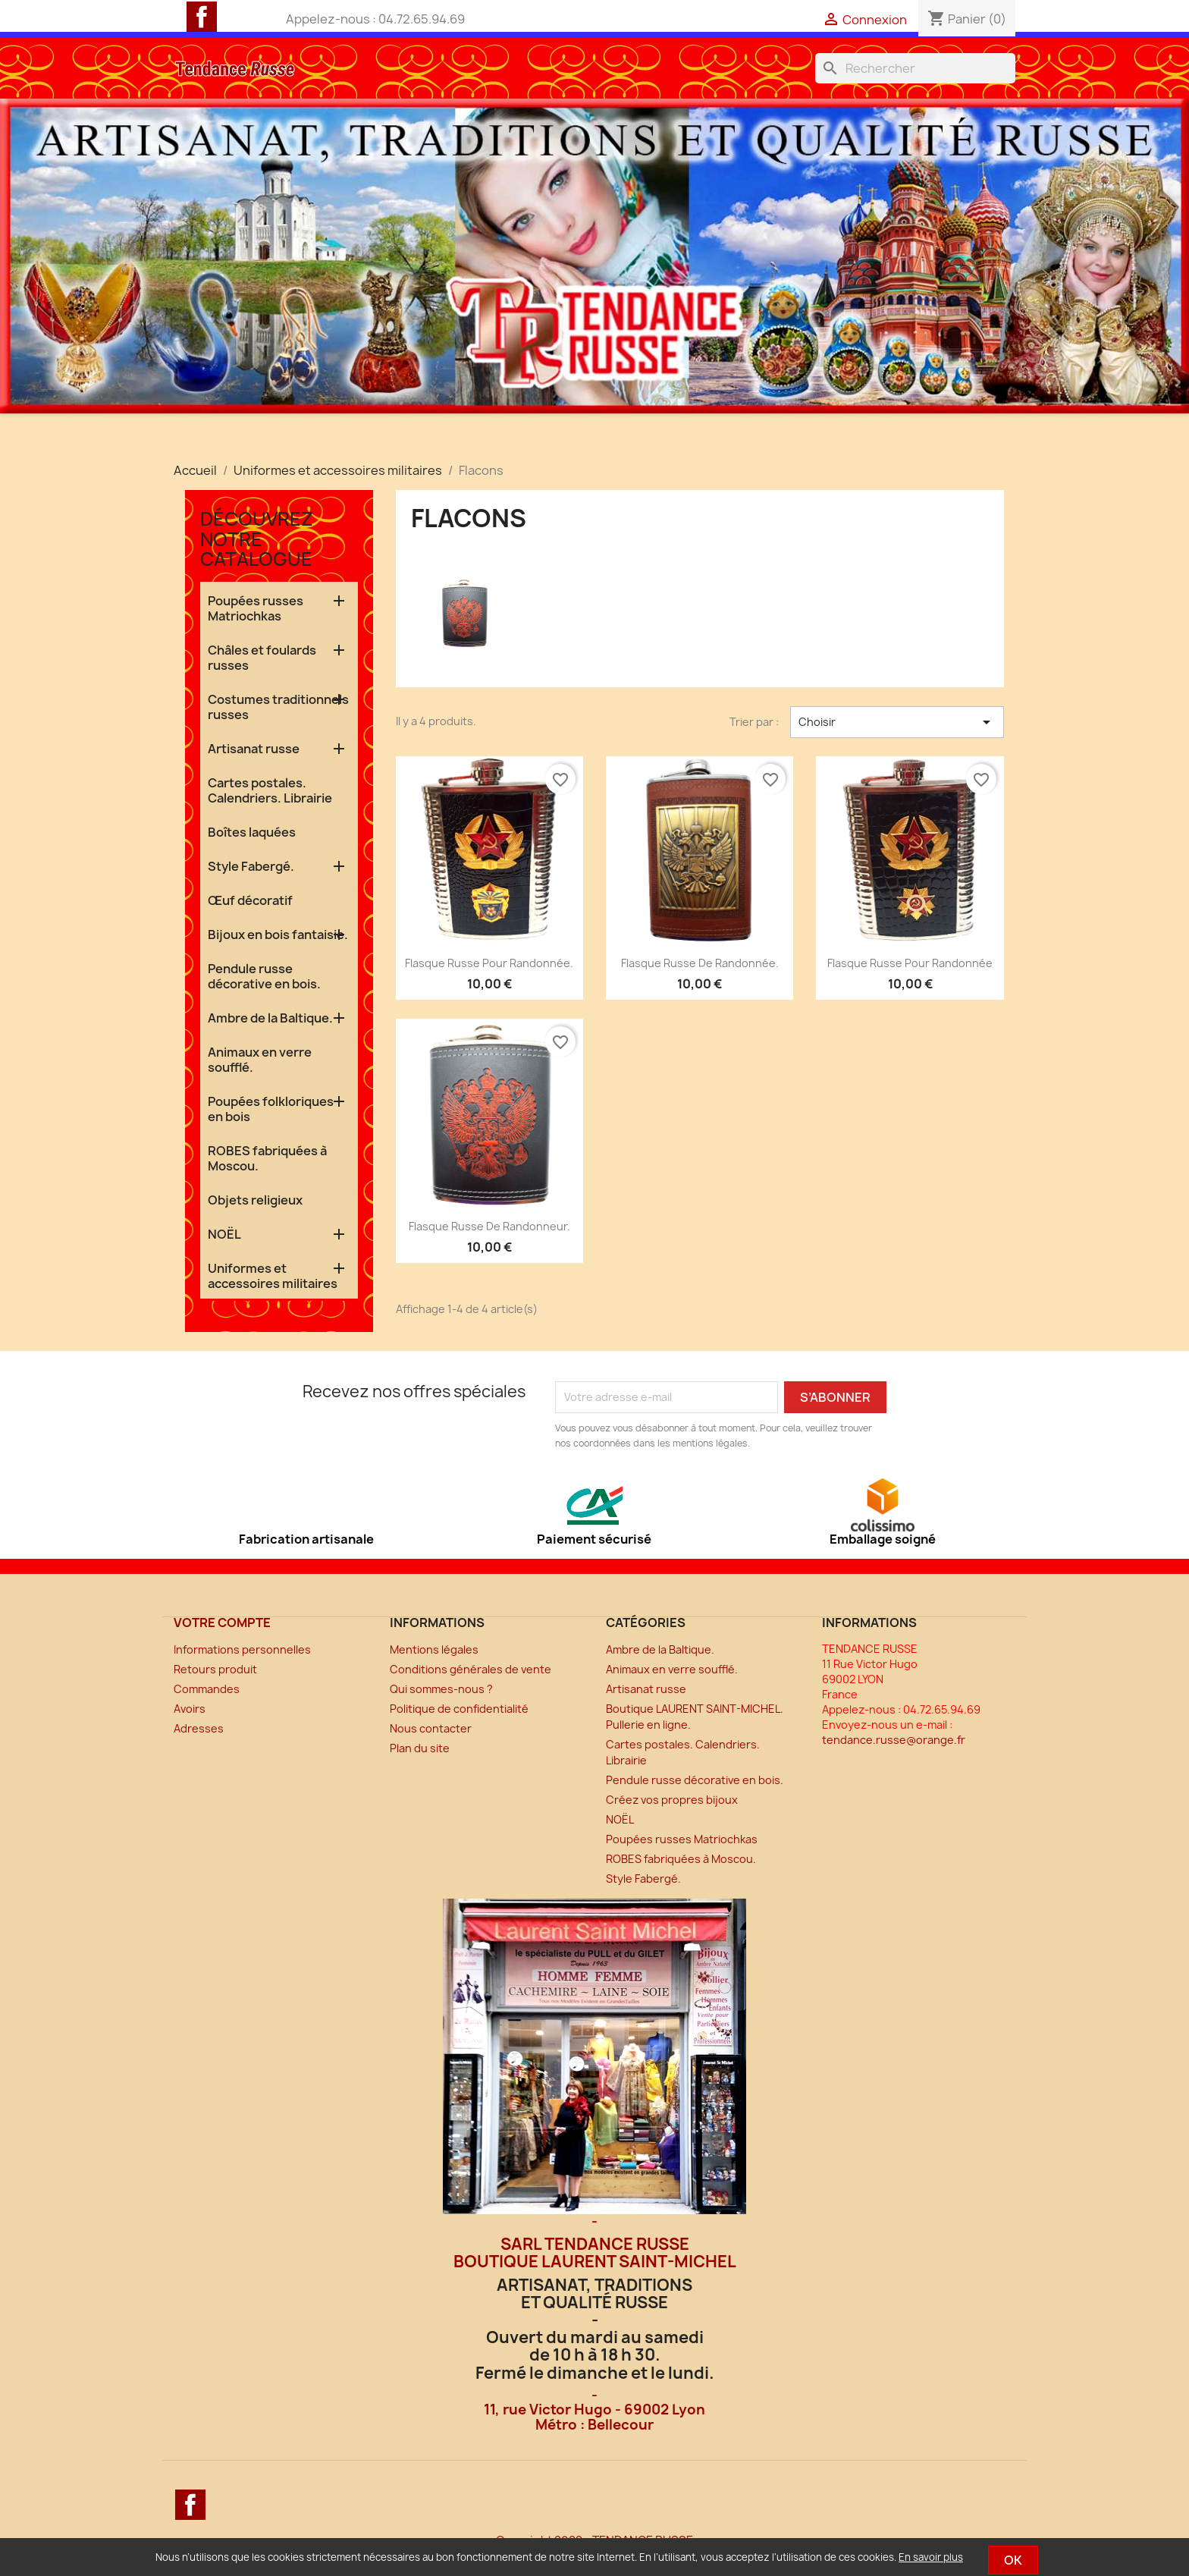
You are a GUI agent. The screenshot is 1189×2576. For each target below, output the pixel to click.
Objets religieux (255, 1200)
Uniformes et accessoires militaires (272, 1276)
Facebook (202, 17)
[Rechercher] (915, 68)
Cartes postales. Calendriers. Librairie (270, 790)
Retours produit (215, 1669)
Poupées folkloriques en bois (271, 1109)
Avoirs (189, 1708)
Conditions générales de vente (470, 1669)
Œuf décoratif (250, 900)
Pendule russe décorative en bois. (264, 976)
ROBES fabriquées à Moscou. (267, 1158)
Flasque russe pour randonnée (910, 963)
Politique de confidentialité (459, 1708)
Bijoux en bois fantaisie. (278, 934)
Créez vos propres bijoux (672, 1799)
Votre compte (222, 1622)
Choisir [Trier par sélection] (897, 722)
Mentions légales (434, 1649)
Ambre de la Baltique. (270, 1018)
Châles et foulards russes (262, 658)
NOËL (224, 1234)
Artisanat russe (254, 748)
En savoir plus (931, 2557)
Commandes (207, 1689)
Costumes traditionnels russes (278, 707)
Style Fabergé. (251, 866)
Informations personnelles (242, 1649)
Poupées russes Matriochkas (255, 608)
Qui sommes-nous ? (441, 1689)
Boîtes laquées (252, 832)
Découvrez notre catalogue (256, 539)
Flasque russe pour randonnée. (489, 963)
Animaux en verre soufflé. (260, 1060)
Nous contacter (431, 1728)
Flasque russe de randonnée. (700, 963)
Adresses (199, 1728)
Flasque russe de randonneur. (489, 1226)
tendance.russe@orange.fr (893, 1740)
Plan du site (420, 1748)
